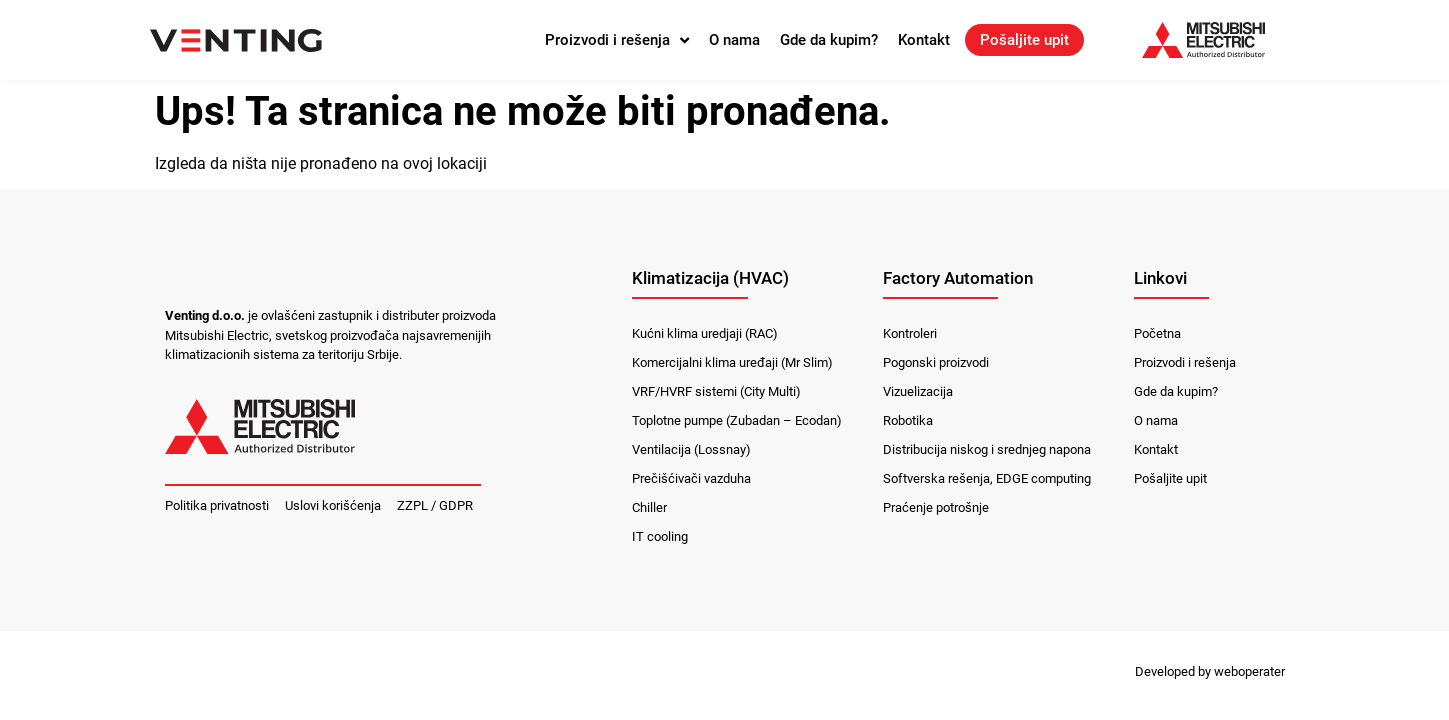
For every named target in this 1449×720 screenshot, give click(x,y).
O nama (734, 40)
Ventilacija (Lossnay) (691, 449)
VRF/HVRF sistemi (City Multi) (716, 391)
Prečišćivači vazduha (691, 478)
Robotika (908, 420)
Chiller (649, 507)
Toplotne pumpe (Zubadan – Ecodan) (737, 420)
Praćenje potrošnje (936, 507)
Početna (1157, 333)
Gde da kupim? (829, 40)
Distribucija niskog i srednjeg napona (987, 449)
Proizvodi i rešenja (617, 40)
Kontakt (924, 40)
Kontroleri (910, 333)
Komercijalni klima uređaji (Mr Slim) (732, 362)
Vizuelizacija (918, 391)
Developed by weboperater (1210, 671)
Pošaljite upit (1024, 40)
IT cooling (660, 536)
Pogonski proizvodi (936, 362)
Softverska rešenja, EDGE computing (987, 478)
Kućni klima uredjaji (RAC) (705, 333)
